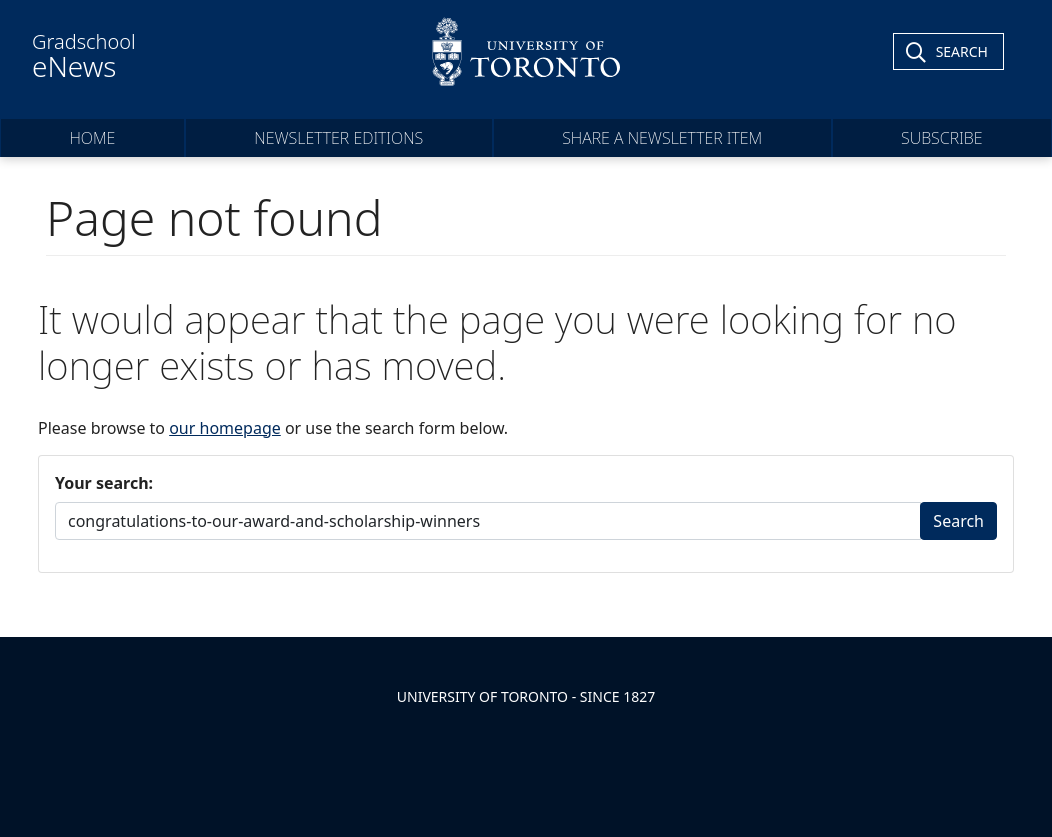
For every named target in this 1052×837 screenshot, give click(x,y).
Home (92, 138)
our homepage (225, 428)
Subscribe (942, 138)
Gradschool (84, 56)
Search (958, 521)
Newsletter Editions (338, 138)
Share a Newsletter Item (662, 138)
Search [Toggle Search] (962, 51)
